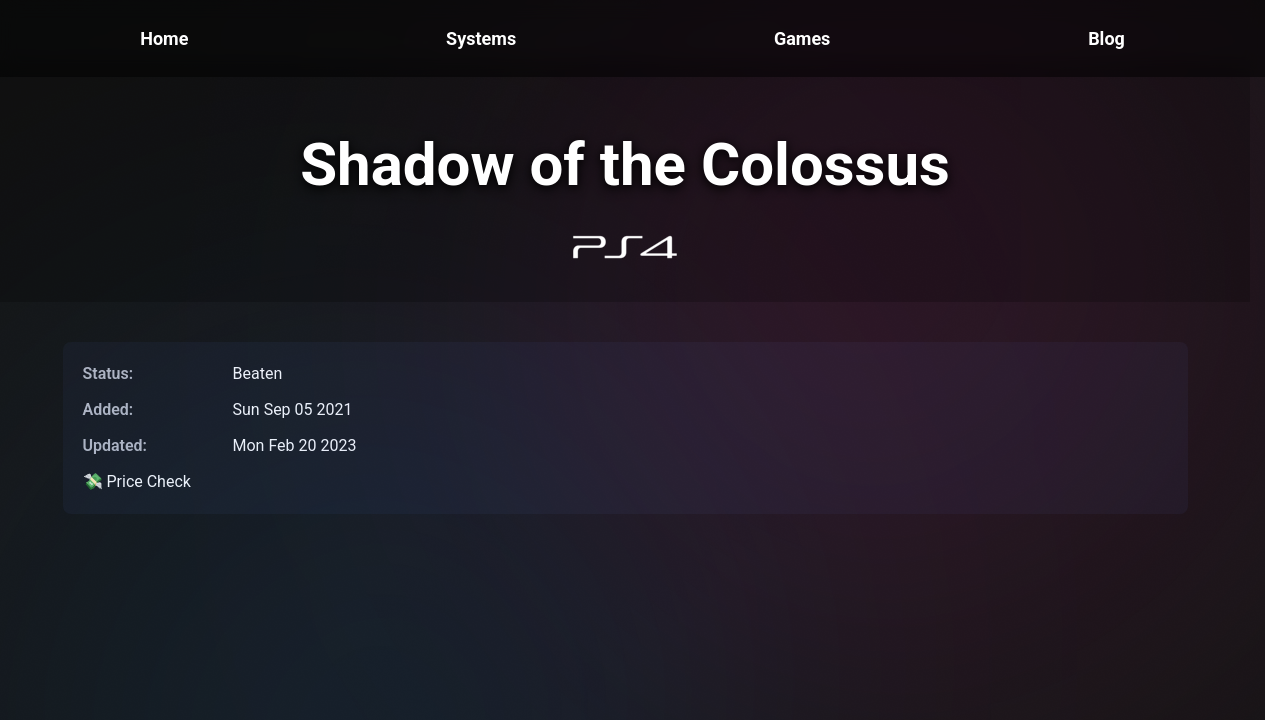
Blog (1106, 38)
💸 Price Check (137, 481)
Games (802, 38)
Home (164, 38)
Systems (481, 38)
